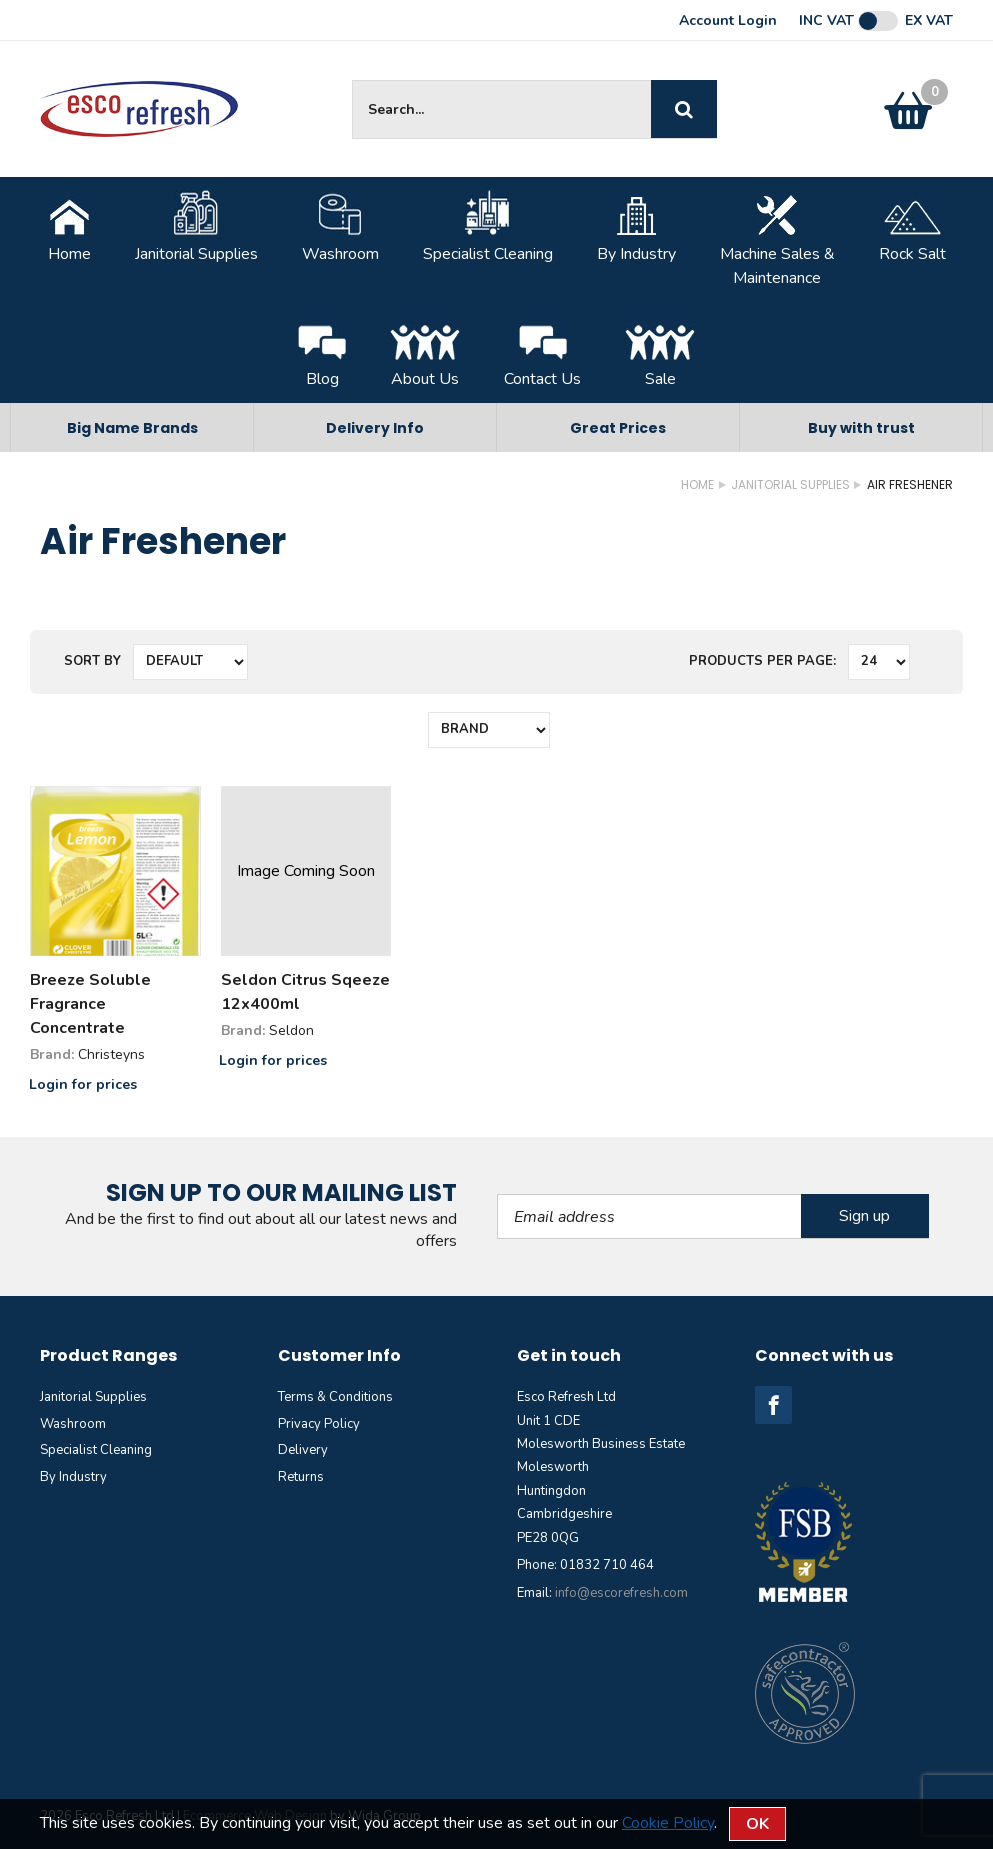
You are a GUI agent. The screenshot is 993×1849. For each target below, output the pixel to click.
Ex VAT (929, 21)
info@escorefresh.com (621, 1593)
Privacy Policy (319, 1424)
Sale (660, 352)
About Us (425, 352)
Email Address (497, 1194)
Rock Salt (912, 227)
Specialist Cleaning (488, 227)
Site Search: (352, 80)
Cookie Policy (668, 1823)
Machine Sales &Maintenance (777, 239)
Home (69, 227)
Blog (322, 352)
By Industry (636, 227)
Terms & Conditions (335, 1397)
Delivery (303, 1450)
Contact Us (542, 352)
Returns (301, 1477)
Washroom (340, 227)
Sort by (92, 661)
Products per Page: (762, 661)
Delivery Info (375, 428)
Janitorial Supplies (196, 227)
